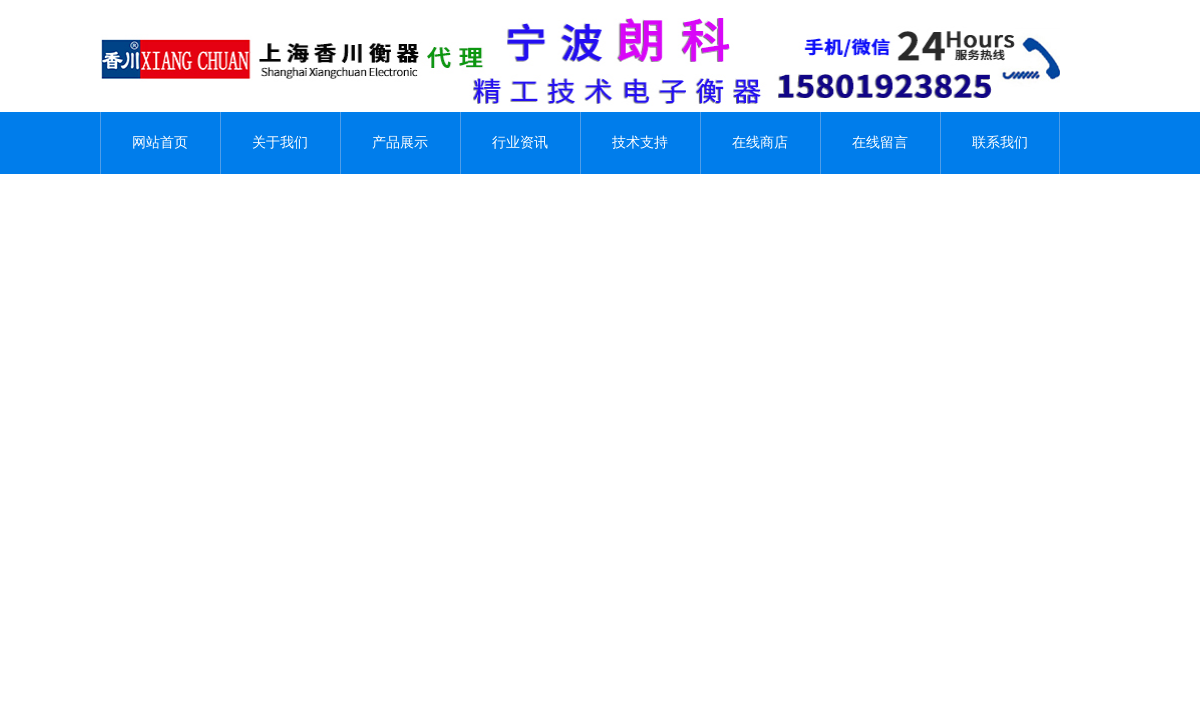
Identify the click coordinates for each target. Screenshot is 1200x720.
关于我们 (280, 142)
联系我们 (1000, 142)
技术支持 (640, 142)
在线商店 (760, 142)
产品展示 (400, 142)
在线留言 (880, 142)
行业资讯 (520, 142)
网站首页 (160, 142)
